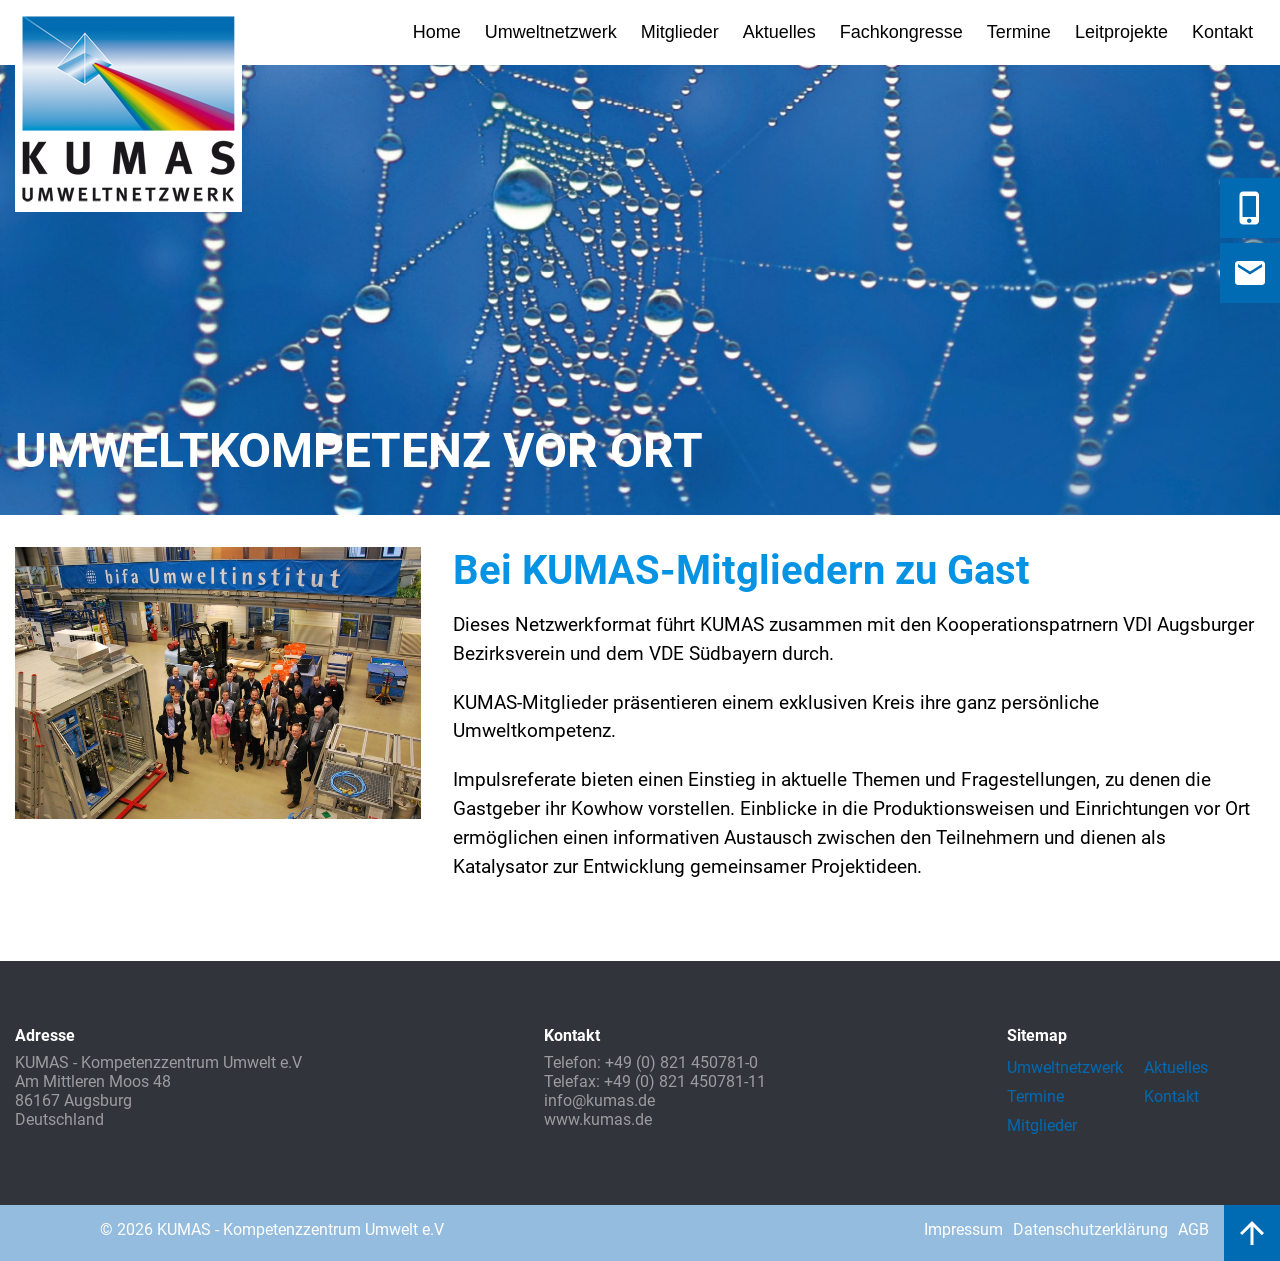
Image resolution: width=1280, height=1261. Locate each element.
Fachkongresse (901, 32)
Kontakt (1222, 32)
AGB (1193, 1229)
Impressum (963, 1229)
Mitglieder (680, 32)
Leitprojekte (1121, 32)
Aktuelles (779, 32)
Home (437, 32)
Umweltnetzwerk (551, 32)
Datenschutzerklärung (1090, 1229)
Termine (1019, 32)
